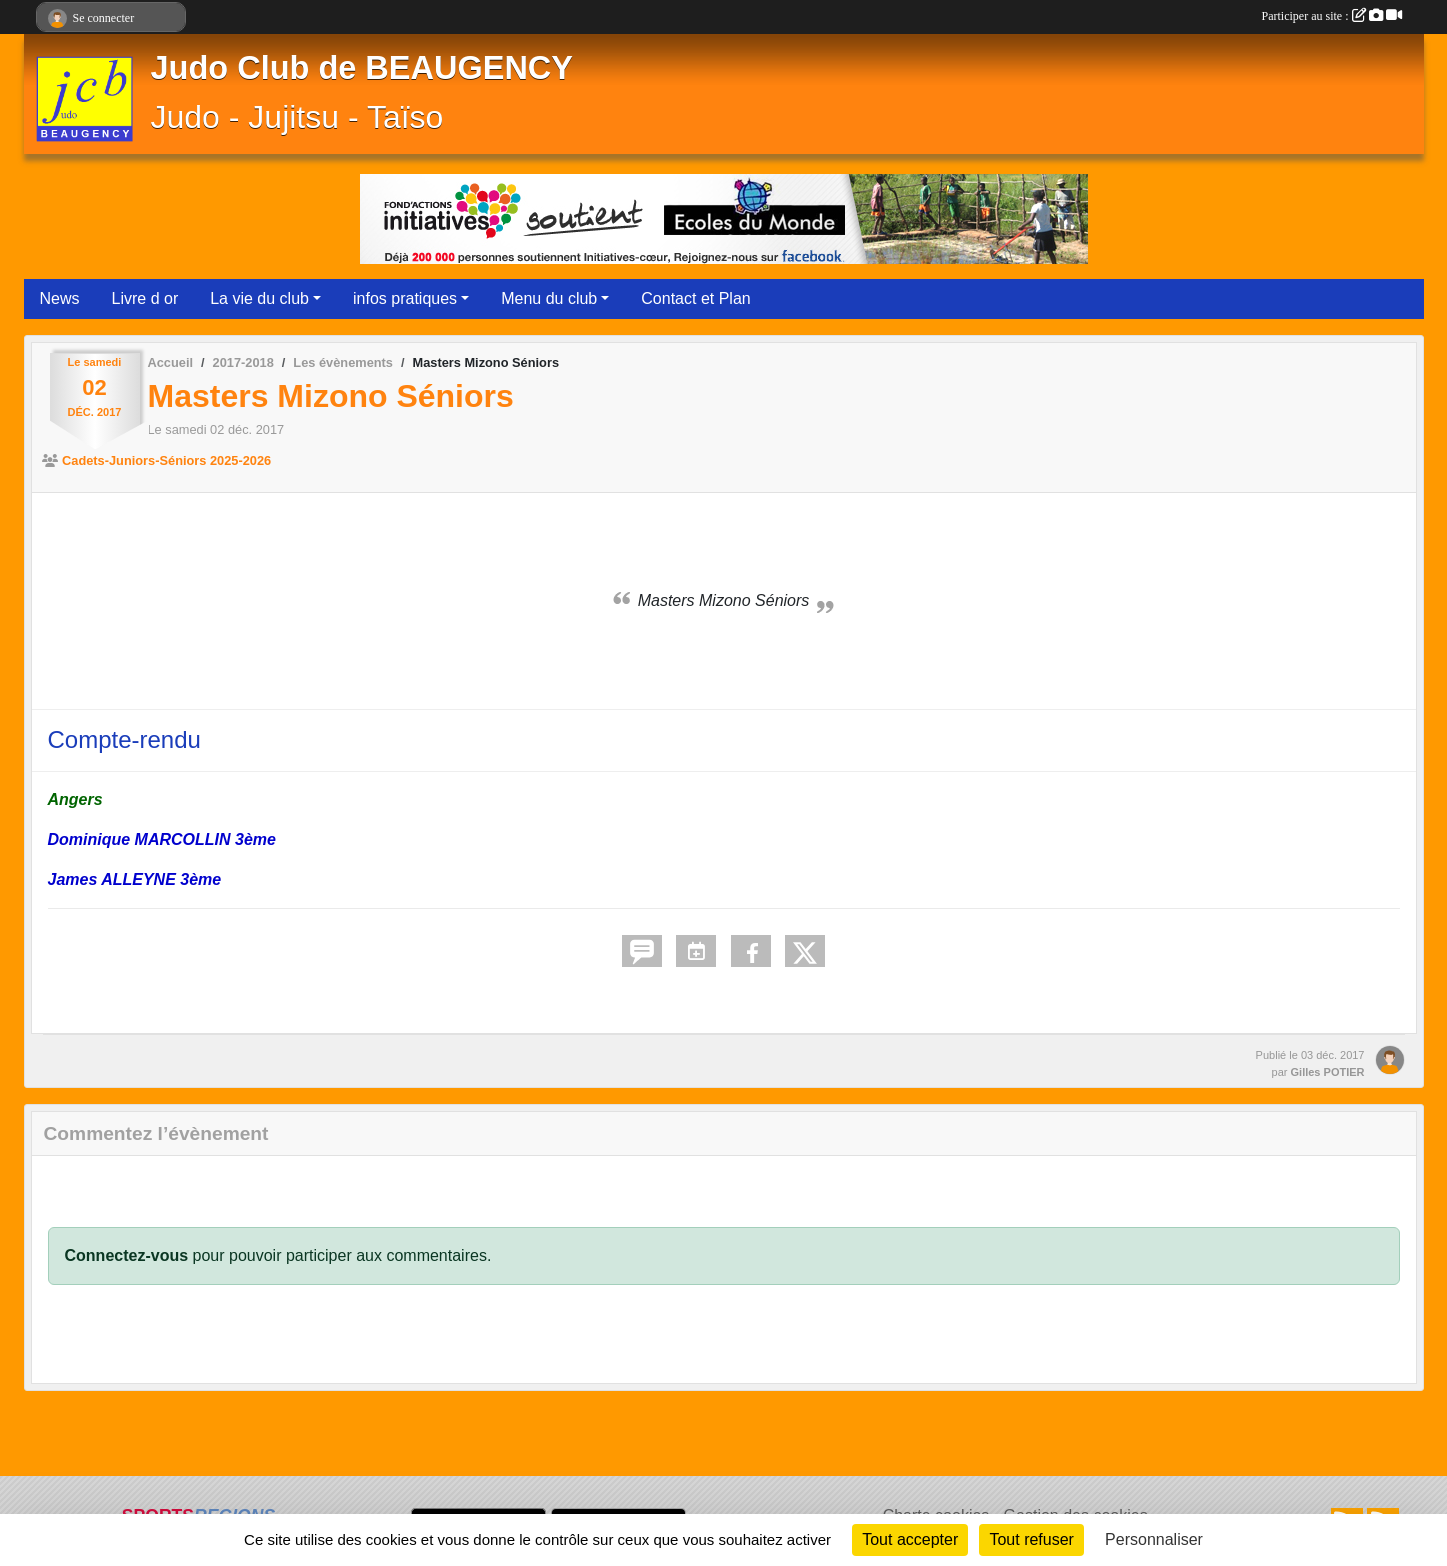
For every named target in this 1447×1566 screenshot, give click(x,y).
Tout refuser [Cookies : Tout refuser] (1031, 1539)
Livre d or (145, 298)
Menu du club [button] (549, 298)
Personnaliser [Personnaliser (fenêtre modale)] (1154, 1539)
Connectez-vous (127, 1255)
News (60, 298)
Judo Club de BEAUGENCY (362, 68)
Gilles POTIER (1328, 1072)
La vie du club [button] (259, 298)
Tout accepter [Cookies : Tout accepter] (910, 1539)
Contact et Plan (695, 298)
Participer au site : (1332, 16)
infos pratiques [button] (405, 298)
